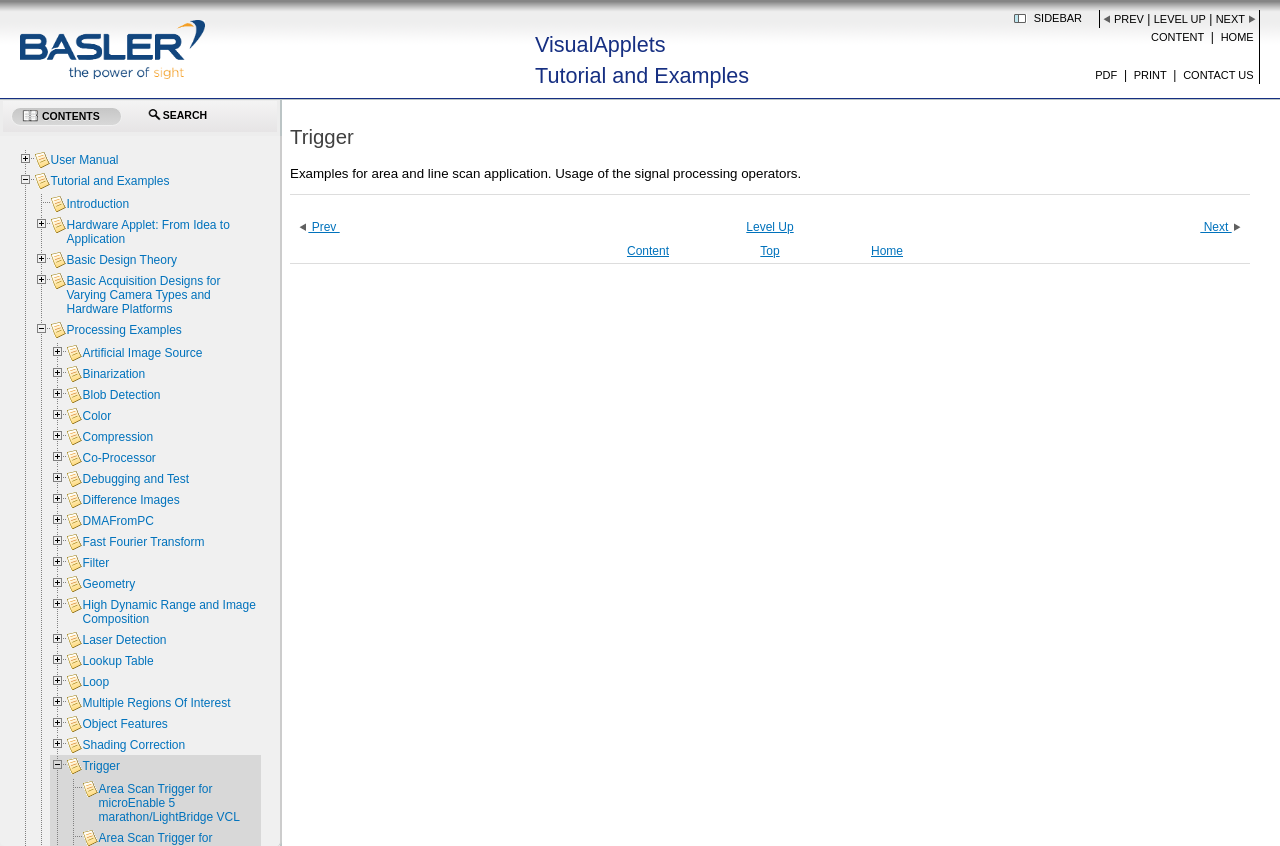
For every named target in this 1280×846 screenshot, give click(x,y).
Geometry (108, 584)
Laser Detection (124, 640)
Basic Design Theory (121, 260)
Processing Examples (123, 330)
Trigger (101, 766)
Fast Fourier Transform (143, 542)
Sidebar (1058, 18)
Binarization (113, 374)
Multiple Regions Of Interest (156, 703)
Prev (1129, 19)
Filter (95, 563)
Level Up (1180, 19)
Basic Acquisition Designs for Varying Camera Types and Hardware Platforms (143, 295)
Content (1177, 37)
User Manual (84, 160)
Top (769, 251)
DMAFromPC (117, 521)
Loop (95, 682)
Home (1237, 37)
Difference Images (130, 500)
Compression (117, 437)
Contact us (1218, 75)
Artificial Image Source (142, 353)
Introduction (97, 204)
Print (1150, 75)
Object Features (124, 724)
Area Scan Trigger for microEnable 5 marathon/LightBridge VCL (168, 803)
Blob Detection (121, 395)
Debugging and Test (135, 479)
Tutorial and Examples (109, 181)
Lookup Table (117, 661)
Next (1230, 19)
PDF (1106, 75)
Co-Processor (118, 458)
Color (96, 416)
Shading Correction (133, 745)
